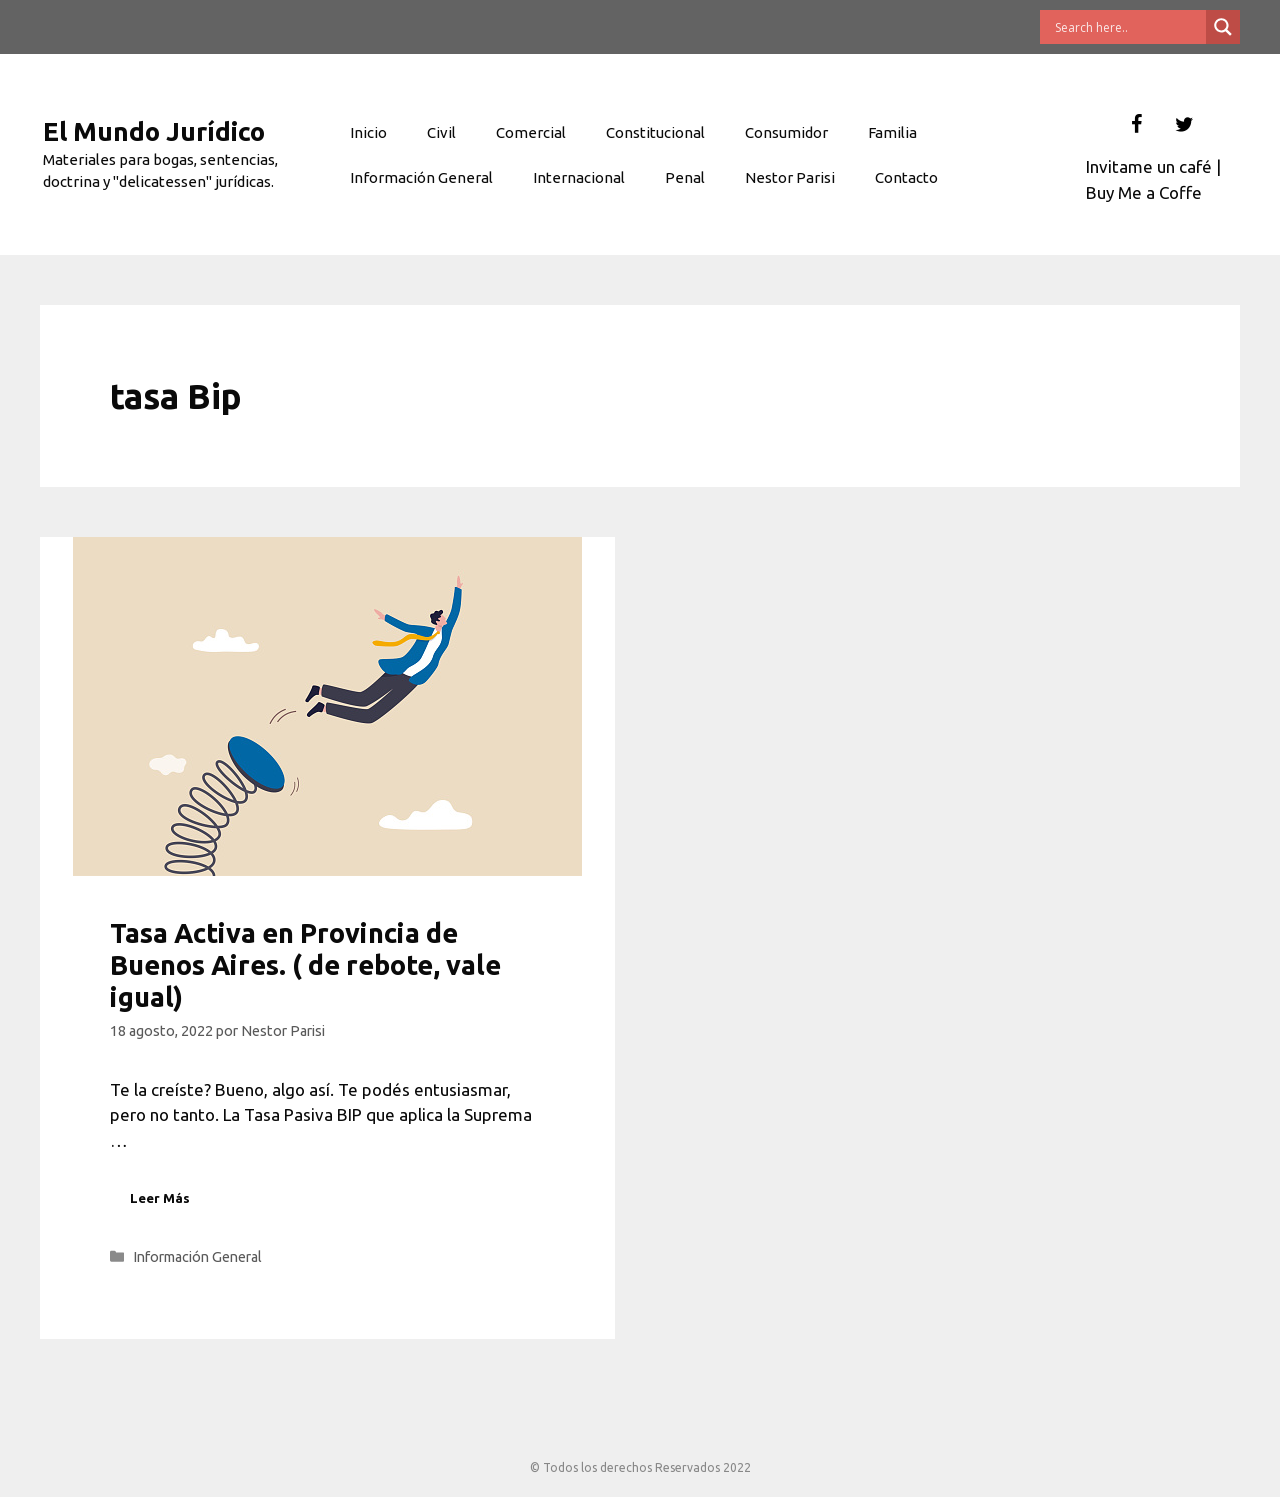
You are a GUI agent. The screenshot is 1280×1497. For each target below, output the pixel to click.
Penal (685, 177)
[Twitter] (1184, 125)
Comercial (531, 132)
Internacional (579, 177)
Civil (441, 132)
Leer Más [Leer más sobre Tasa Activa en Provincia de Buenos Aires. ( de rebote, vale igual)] (160, 1198)
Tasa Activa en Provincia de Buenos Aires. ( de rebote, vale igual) (305, 965)
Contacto (906, 177)
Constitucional (655, 132)
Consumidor (786, 132)
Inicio (368, 132)
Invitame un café (1149, 166)
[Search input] (1128, 27)
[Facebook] (1136, 125)
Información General (421, 177)
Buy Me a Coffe (1144, 192)
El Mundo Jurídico (154, 131)
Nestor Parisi (790, 177)
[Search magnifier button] (1223, 27)
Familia (892, 132)
